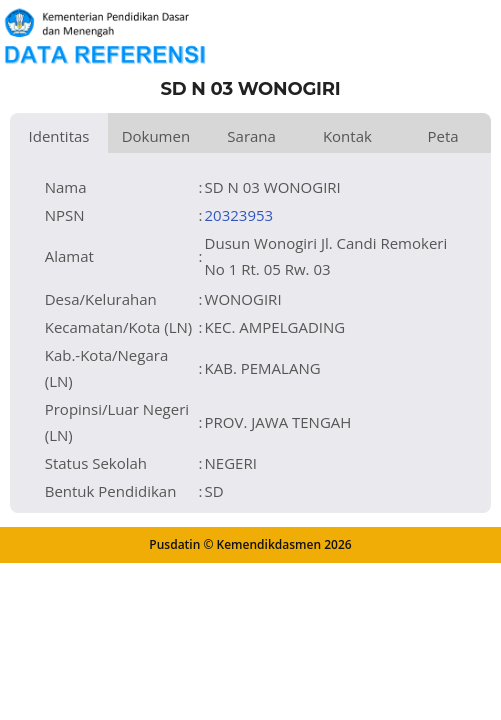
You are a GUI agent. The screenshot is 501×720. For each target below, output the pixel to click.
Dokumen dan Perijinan (156, 139)
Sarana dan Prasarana (251, 139)
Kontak (347, 136)
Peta (443, 136)
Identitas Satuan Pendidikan (59, 139)
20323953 (239, 215)
